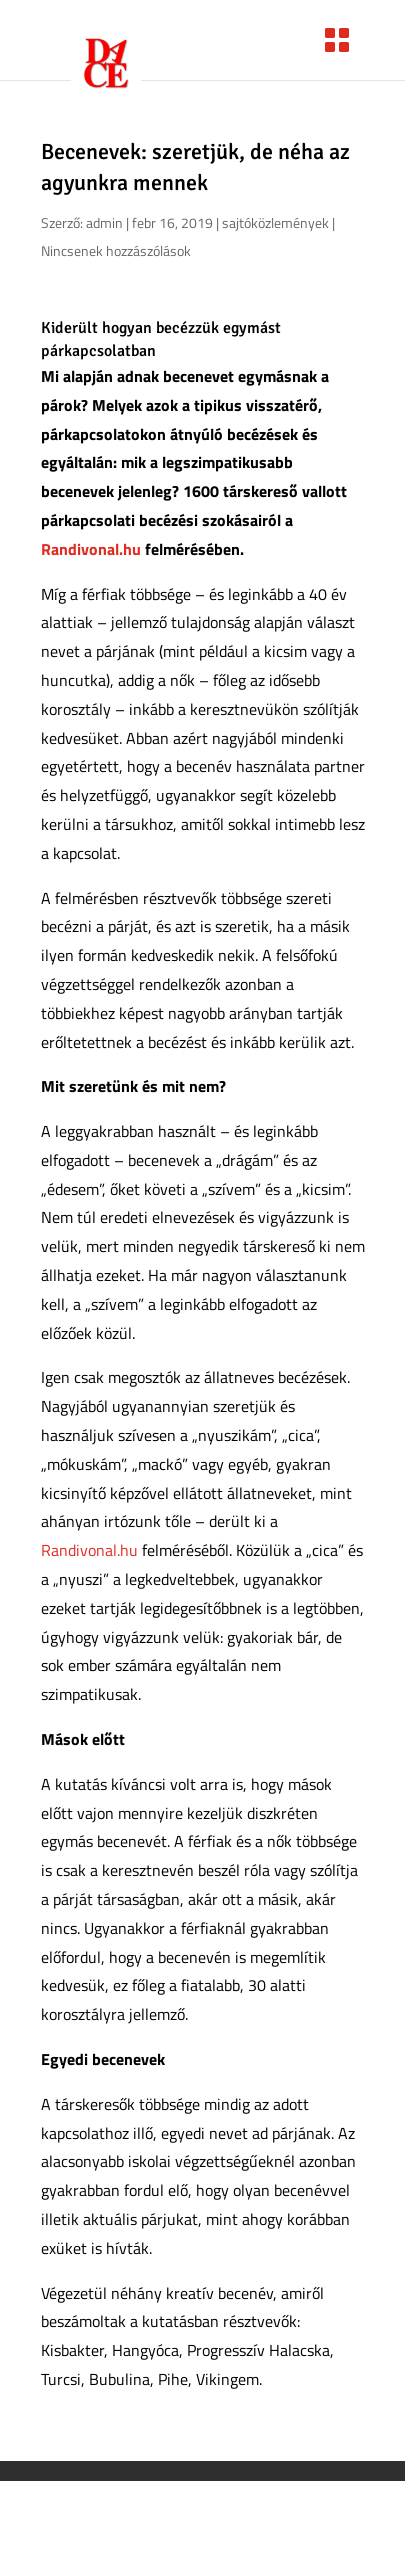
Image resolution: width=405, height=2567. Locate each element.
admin (104, 222)
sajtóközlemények (275, 222)
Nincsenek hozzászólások (116, 250)
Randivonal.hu (91, 549)
